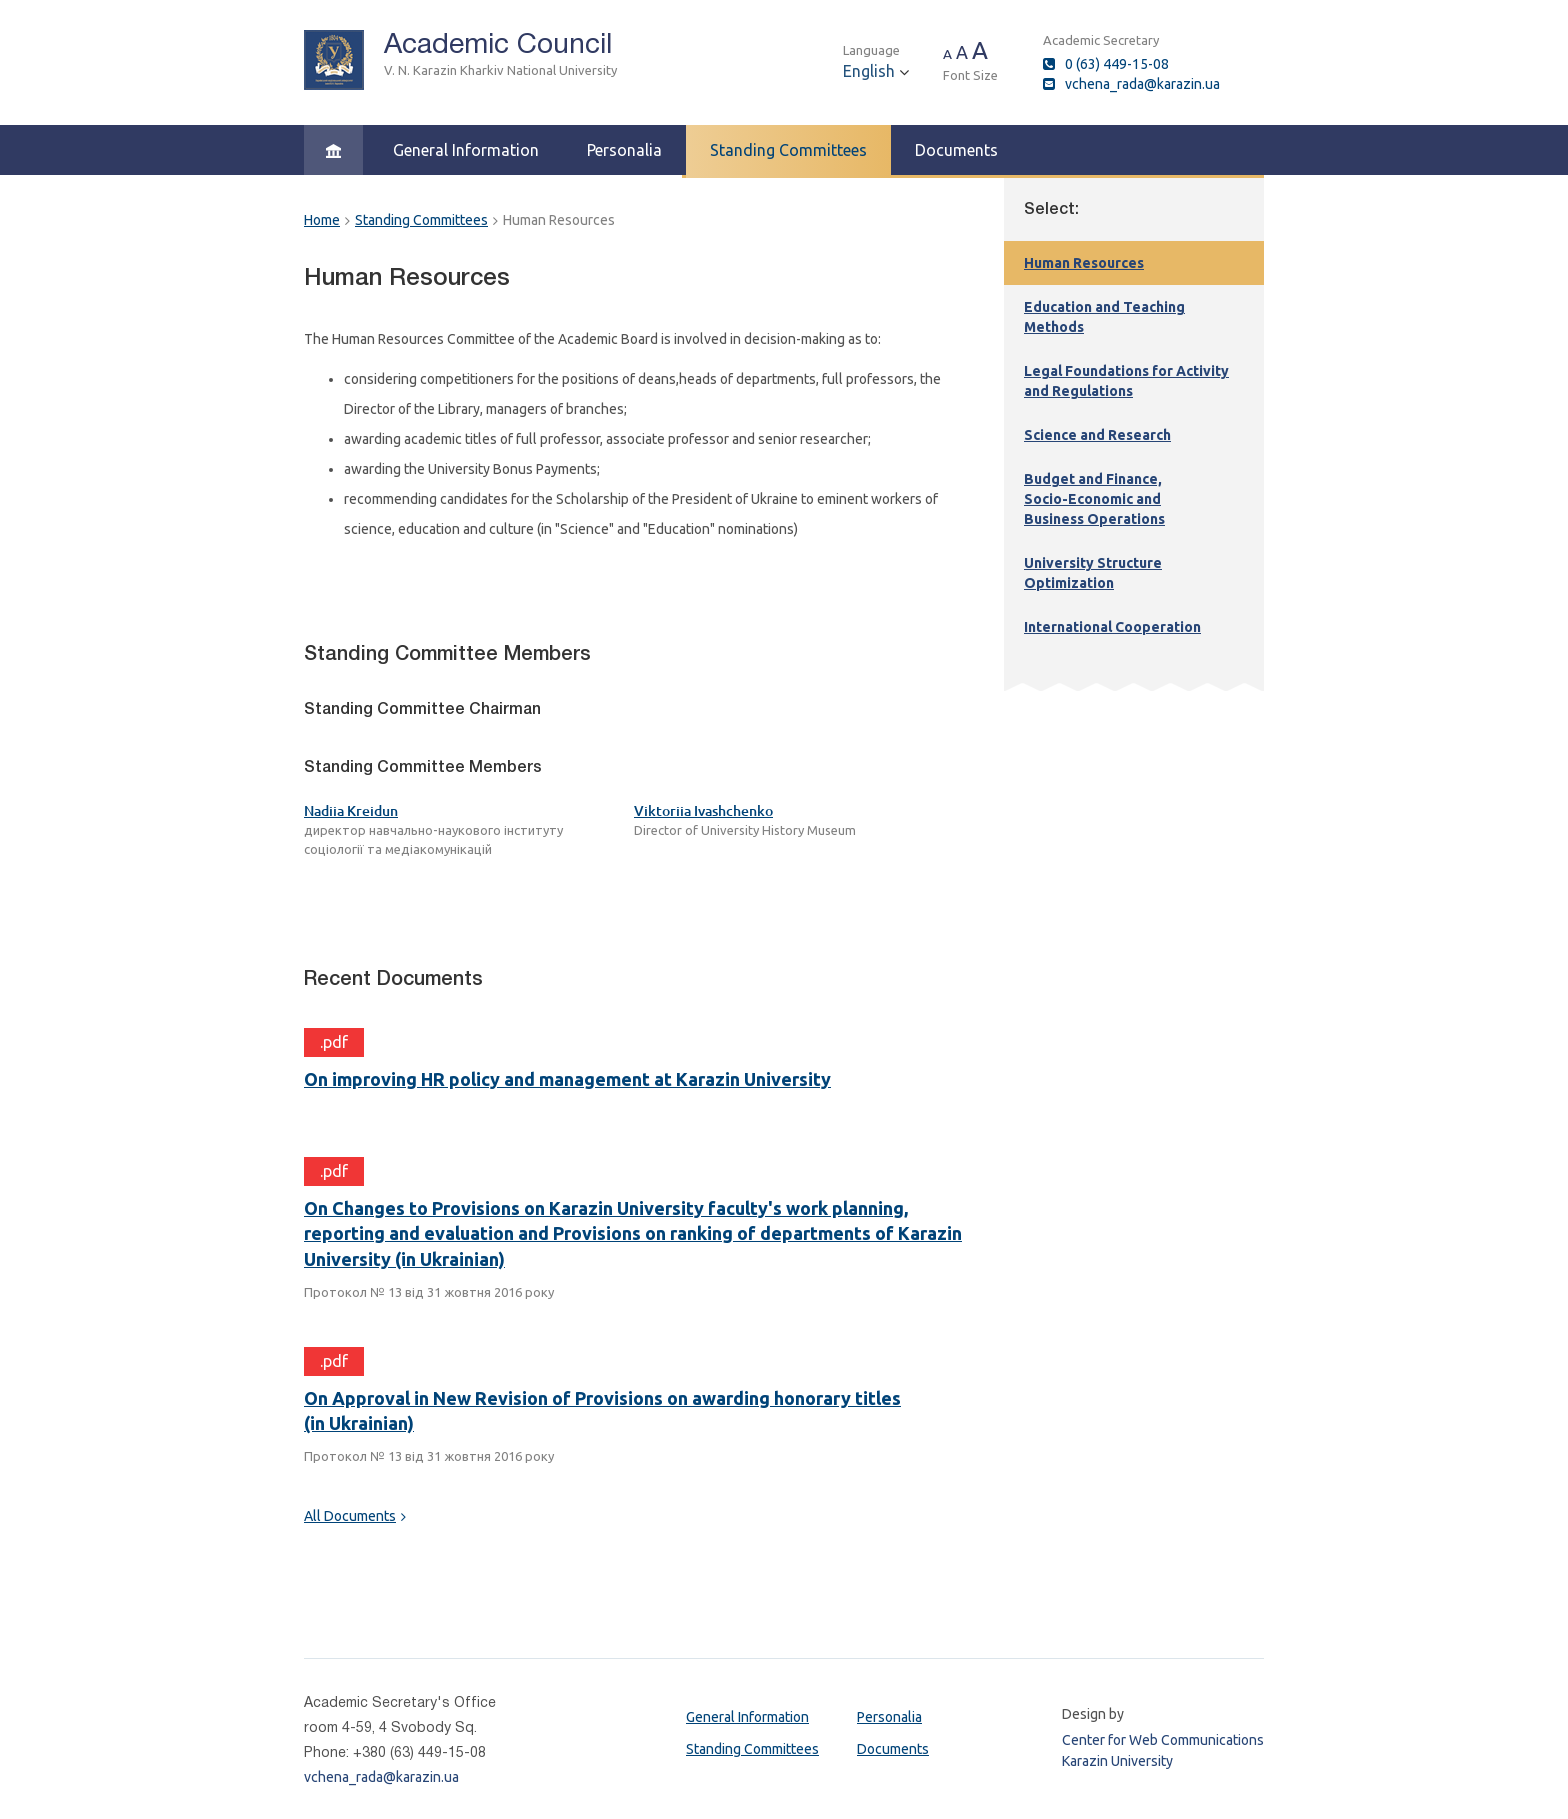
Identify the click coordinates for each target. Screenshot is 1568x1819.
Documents (956, 150)
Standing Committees (788, 150)
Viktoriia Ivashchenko (703, 810)
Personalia (624, 150)
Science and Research (1097, 435)
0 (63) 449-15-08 (1117, 64)
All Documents (350, 1516)
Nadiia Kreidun (351, 810)
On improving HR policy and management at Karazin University (567, 1079)
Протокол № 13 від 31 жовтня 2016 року (429, 1292)
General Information (466, 150)
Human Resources (1084, 263)
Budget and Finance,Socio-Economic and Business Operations (1094, 499)
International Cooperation (1112, 627)
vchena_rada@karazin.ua (1142, 84)
